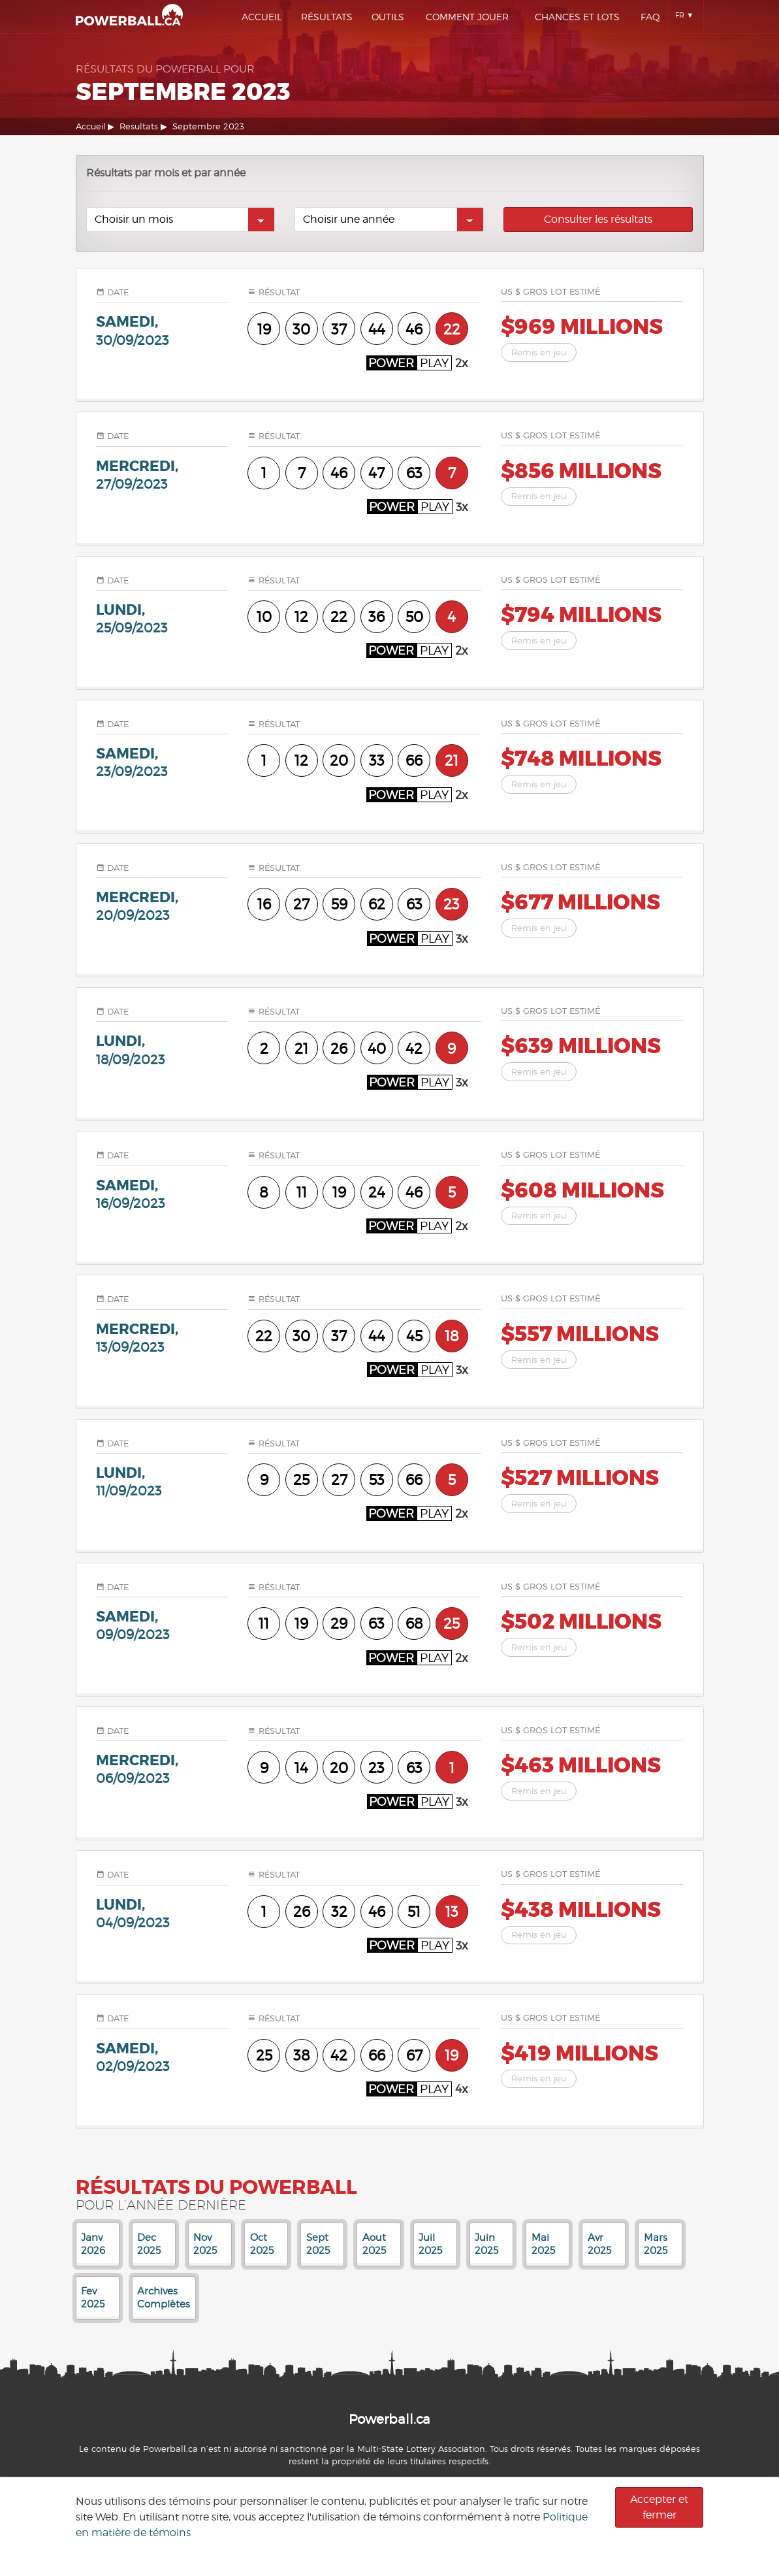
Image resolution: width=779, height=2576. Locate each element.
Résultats (327, 16)
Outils (388, 16)
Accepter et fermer (659, 2507)
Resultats (138, 126)
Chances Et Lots (577, 16)
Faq (650, 16)
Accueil (261, 16)
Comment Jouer (467, 16)
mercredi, (162, 475)
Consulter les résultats (598, 219)
